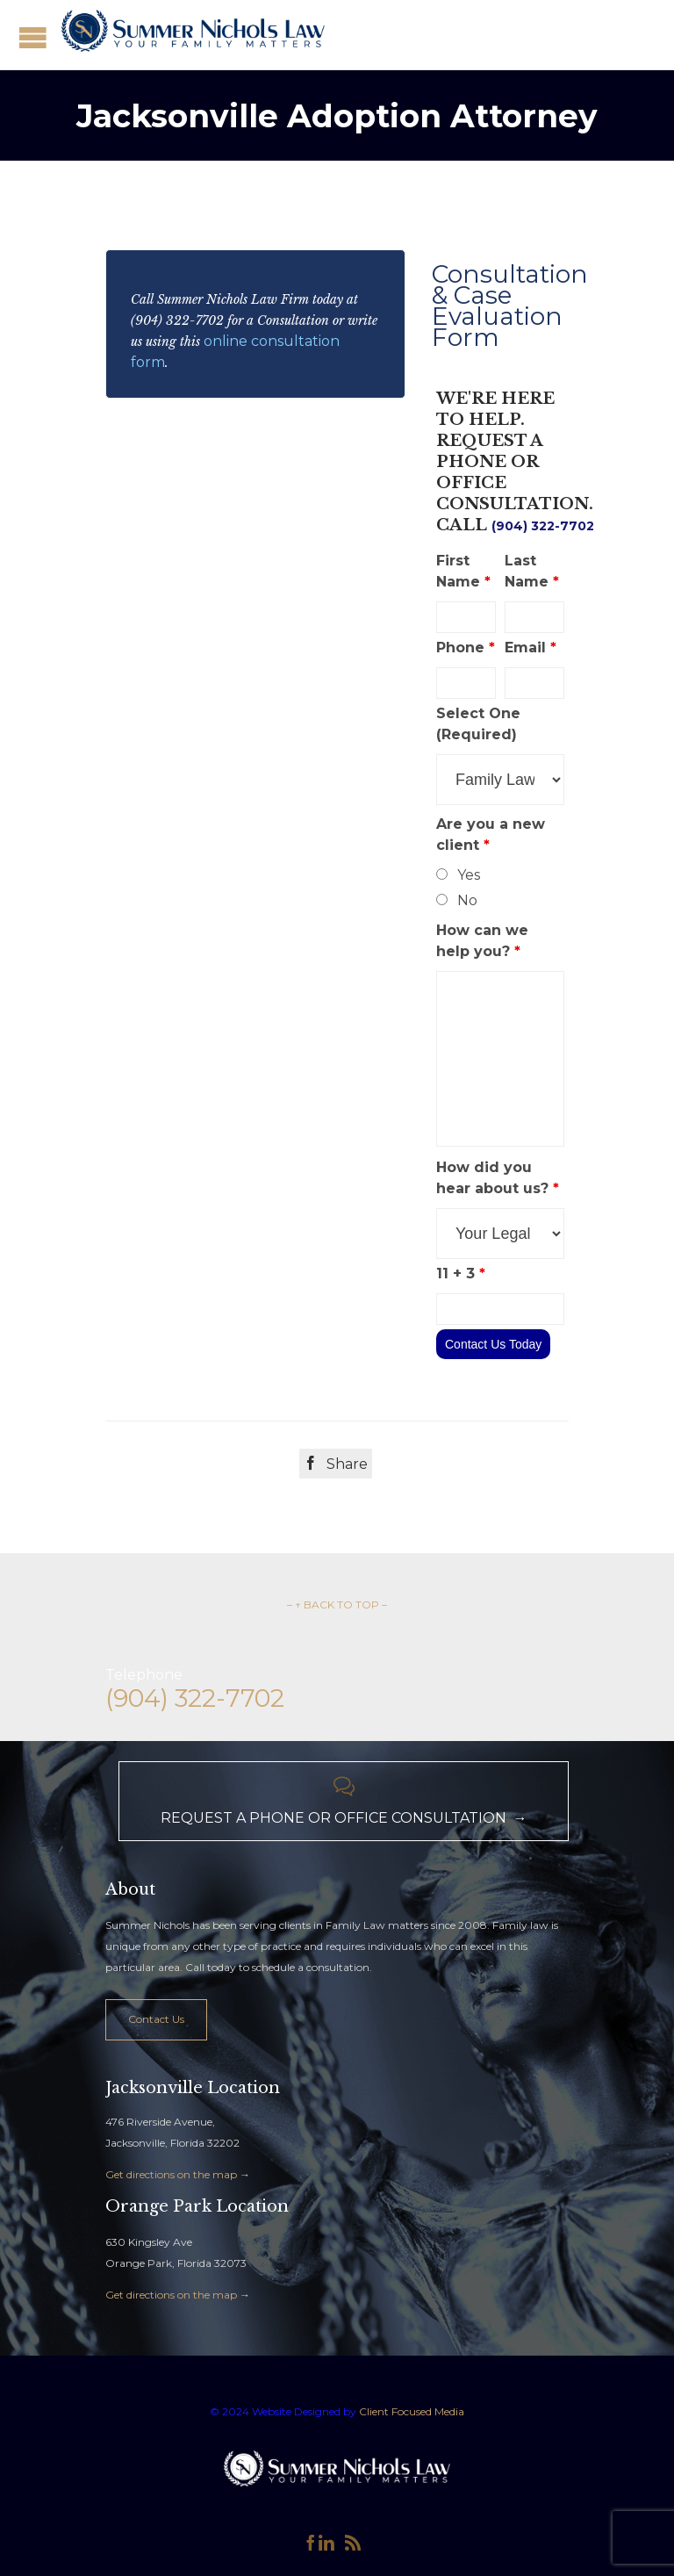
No (467, 900)
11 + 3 (460, 1273)
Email (530, 647)
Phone (465, 647)
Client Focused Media (410, 2411)
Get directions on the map (171, 2174)
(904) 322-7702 (542, 526)
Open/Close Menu (33, 37)
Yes (468, 875)
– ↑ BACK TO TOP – (337, 1604)
